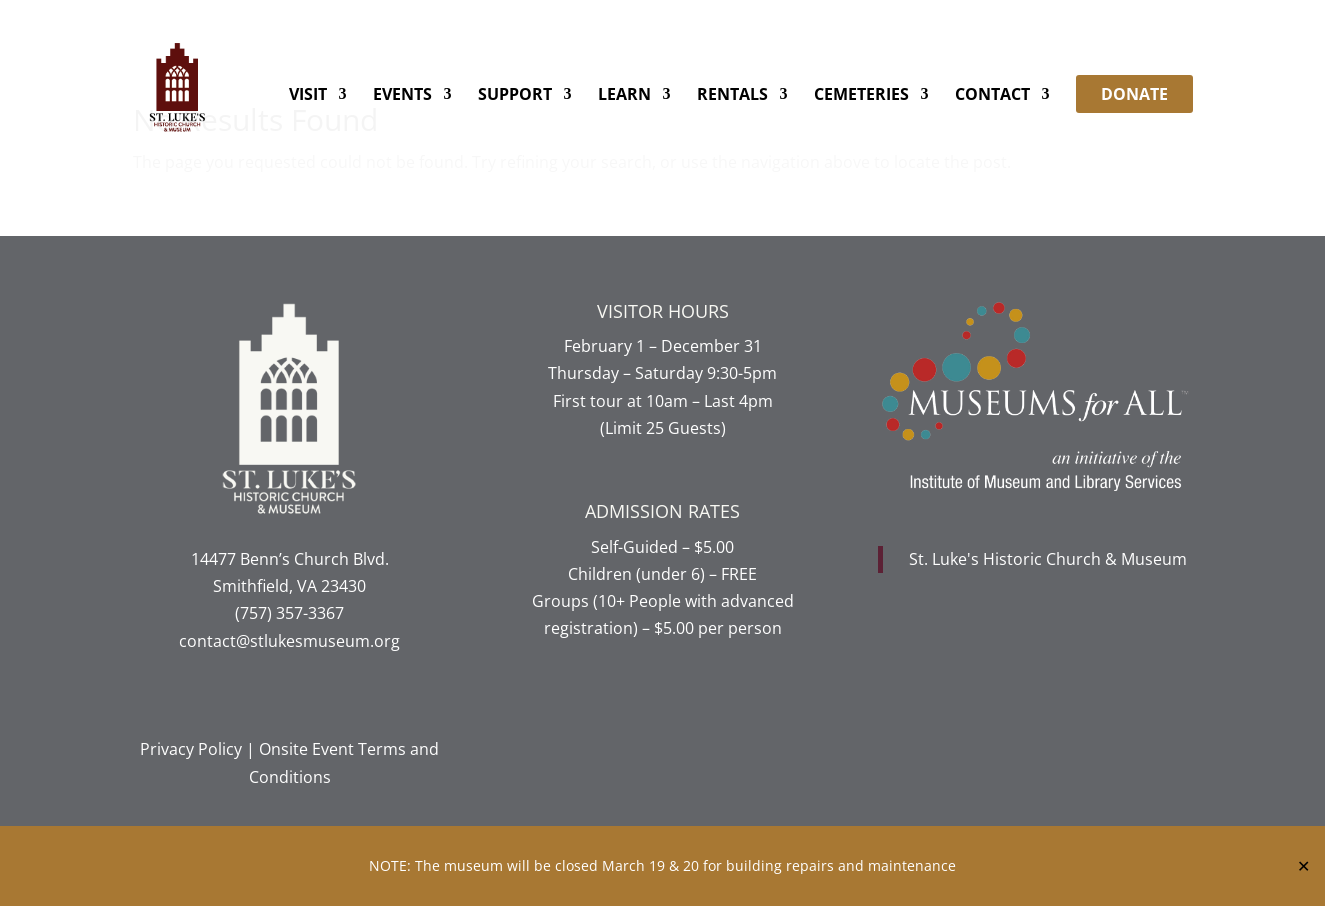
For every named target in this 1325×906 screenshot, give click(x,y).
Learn (624, 96)
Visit (308, 96)
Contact (992, 96)
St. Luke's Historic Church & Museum (1048, 559)
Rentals (732, 96)
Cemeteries (861, 96)
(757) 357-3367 (289, 613)
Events (402, 96)
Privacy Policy (191, 749)
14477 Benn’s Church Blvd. (290, 559)
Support (515, 96)
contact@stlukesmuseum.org (289, 641)
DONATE (1134, 94)
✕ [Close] (1303, 866)
